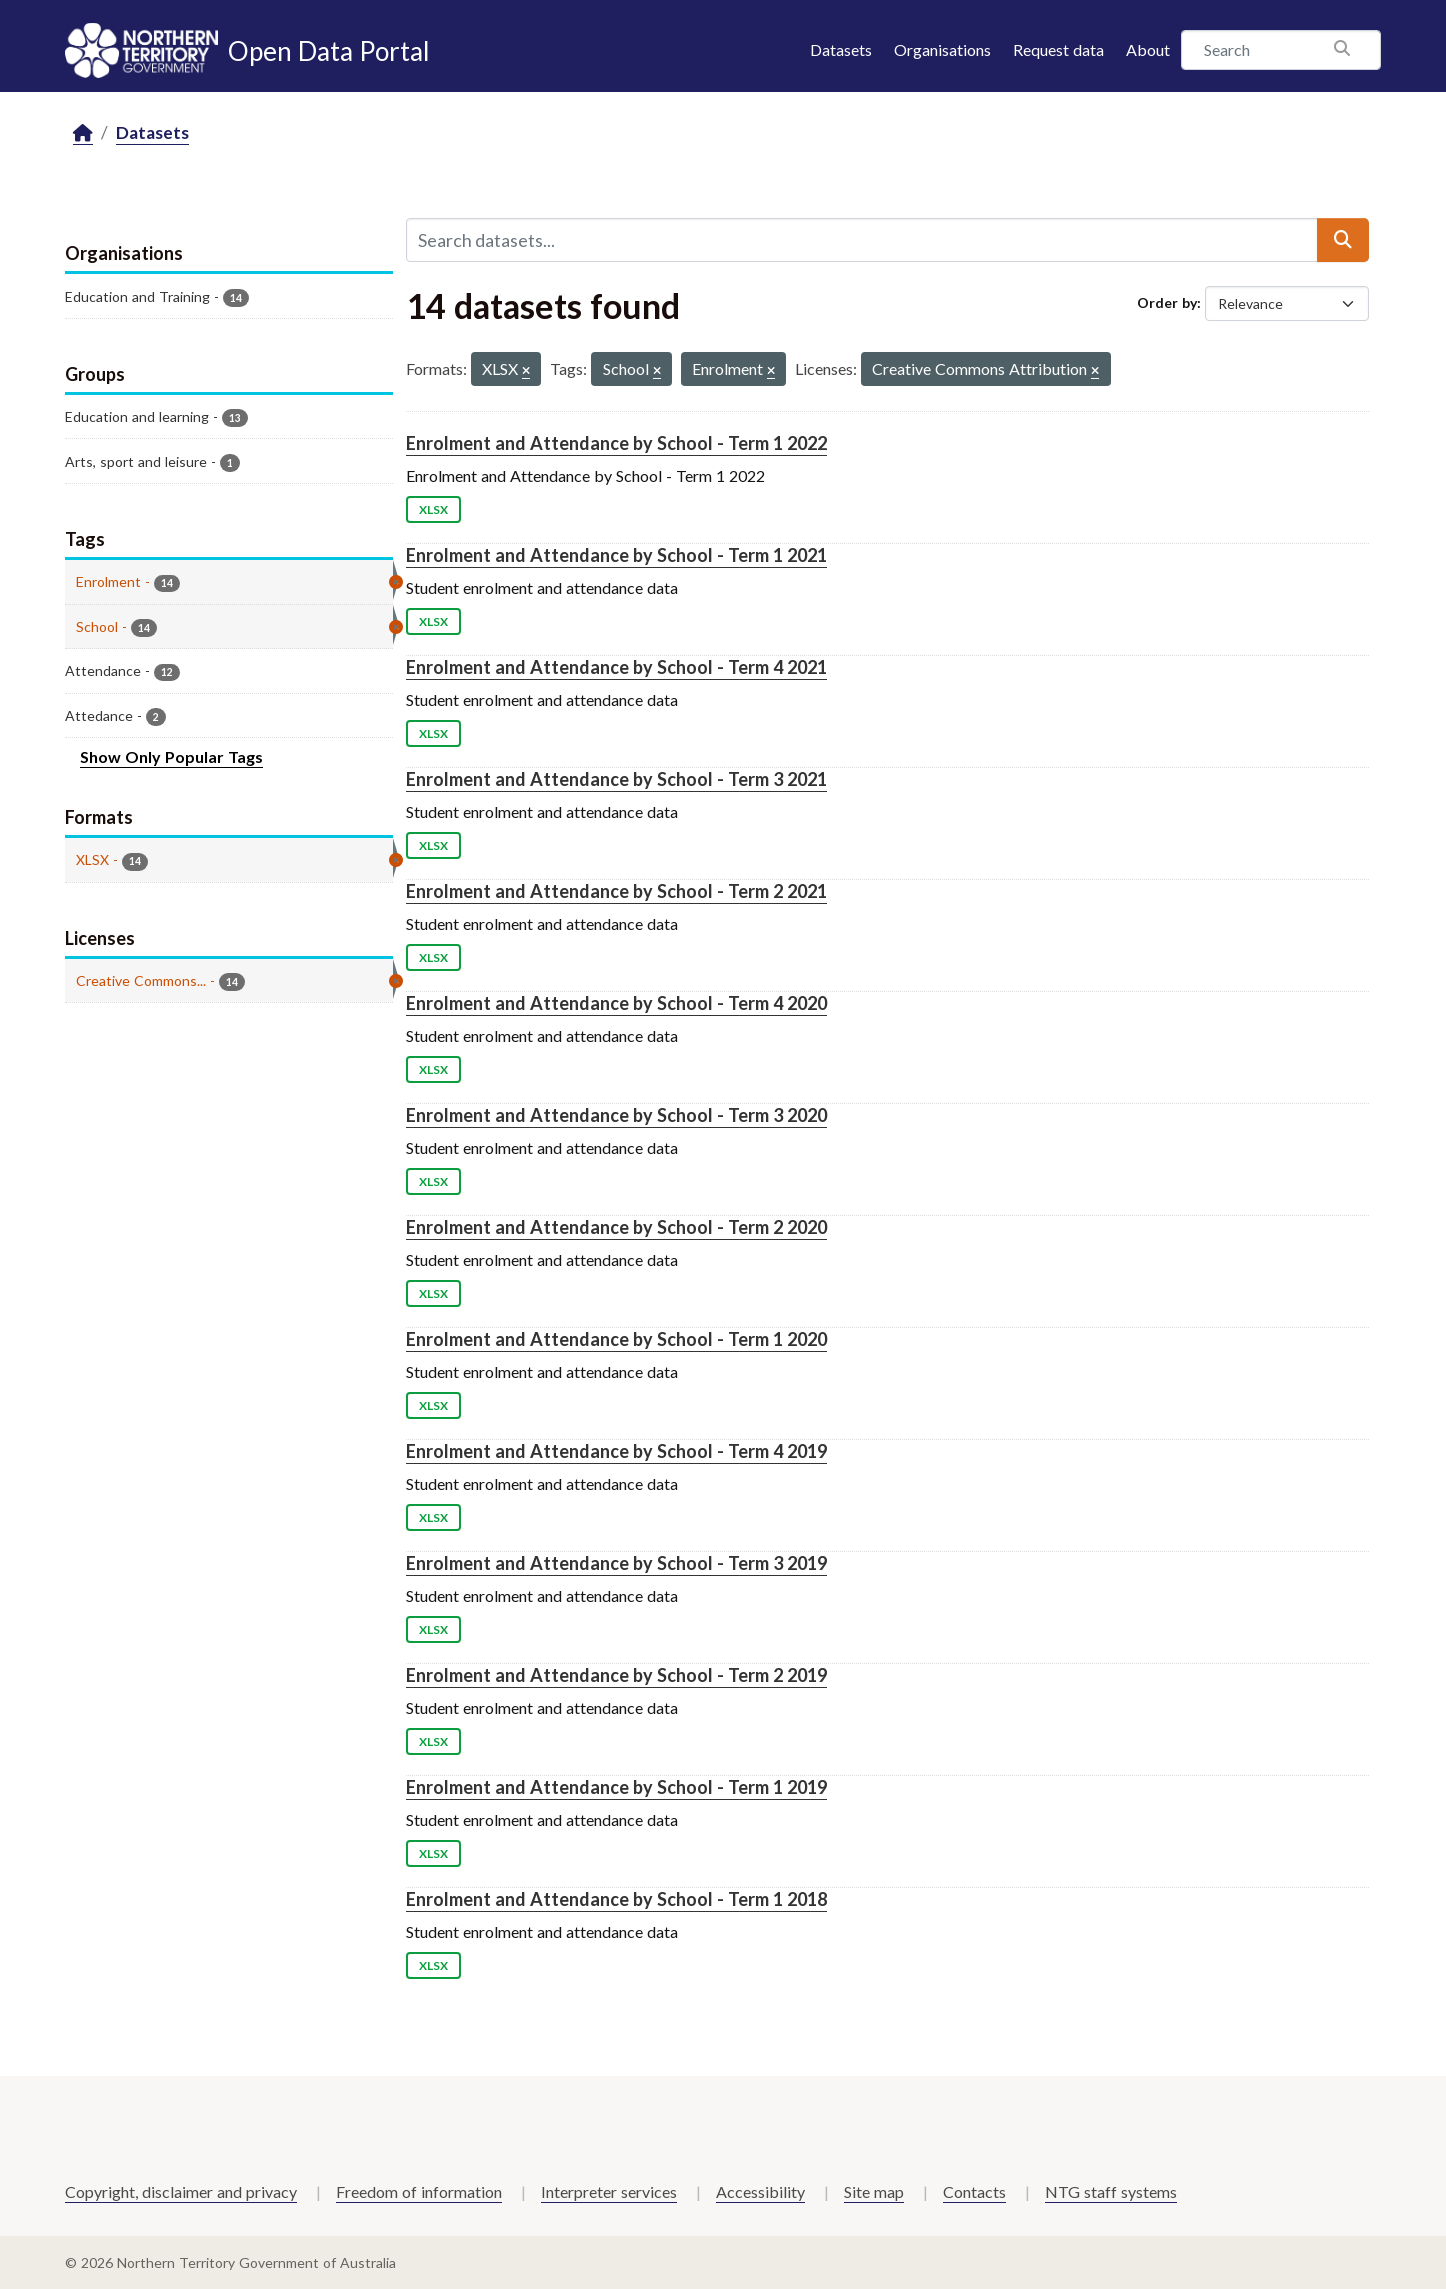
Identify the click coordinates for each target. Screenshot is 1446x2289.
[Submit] (1343, 240)
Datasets (841, 49)
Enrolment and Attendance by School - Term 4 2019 (616, 1451)
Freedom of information (419, 2191)
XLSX (433, 509)
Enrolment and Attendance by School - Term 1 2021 (616, 555)
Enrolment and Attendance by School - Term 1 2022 (616, 443)
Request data (1058, 49)
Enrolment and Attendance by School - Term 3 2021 (616, 779)
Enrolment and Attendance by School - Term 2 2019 (616, 1675)
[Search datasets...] (862, 240)
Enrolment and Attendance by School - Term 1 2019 (616, 1787)
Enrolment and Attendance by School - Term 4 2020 (616, 1003)
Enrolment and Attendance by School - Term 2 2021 (616, 891)
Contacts (974, 2191)
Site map (874, 2191)
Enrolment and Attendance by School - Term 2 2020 (616, 1227)
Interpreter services (609, 2191)
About (1148, 49)
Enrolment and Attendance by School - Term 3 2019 (616, 1563)
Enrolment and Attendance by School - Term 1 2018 (616, 1899)
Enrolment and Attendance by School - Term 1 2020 (616, 1339)
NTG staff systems (1111, 2191)
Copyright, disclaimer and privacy (181, 2191)
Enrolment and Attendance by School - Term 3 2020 (616, 1115)
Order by (1167, 302)
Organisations (942, 49)
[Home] (83, 133)
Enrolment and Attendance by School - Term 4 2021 (616, 667)
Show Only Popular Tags (171, 756)
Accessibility (760, 2191)
